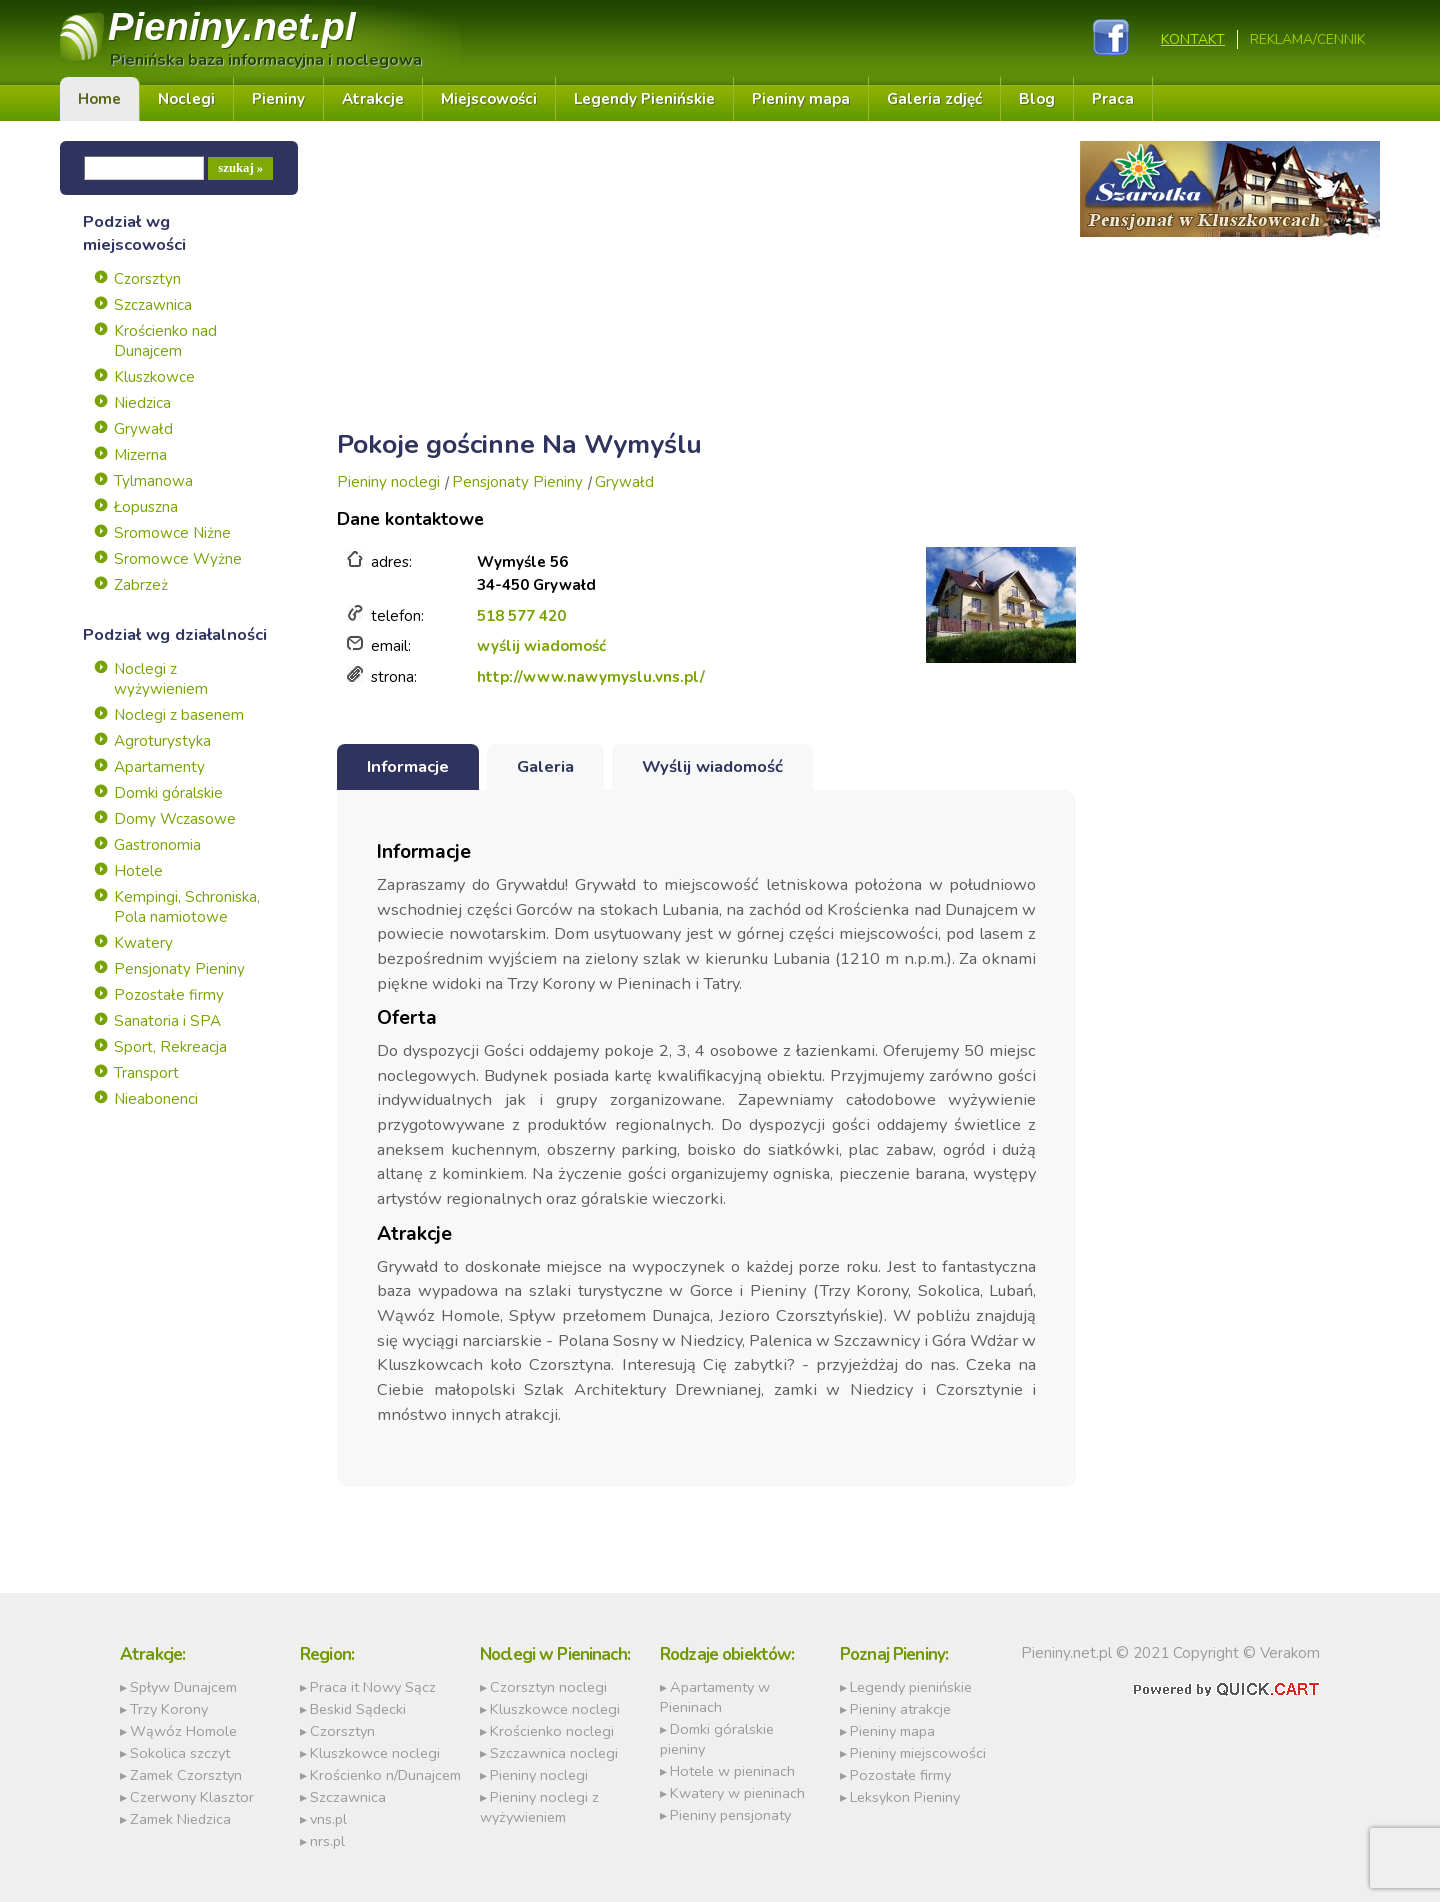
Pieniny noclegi (388, 482)
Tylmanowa (153, 481)
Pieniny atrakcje (900, 1709)
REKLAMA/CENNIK (1307, 39)
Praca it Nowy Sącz (373, 1687)
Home (99, 99)
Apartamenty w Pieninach (715, 1697)
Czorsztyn (147, 279)
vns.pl (328, 1819)
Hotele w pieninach (732, 1771)
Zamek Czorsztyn (186, 1775)
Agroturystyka (162, 741)
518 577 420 (521, 616)
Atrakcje (373, 99)
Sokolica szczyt (180, 1753)
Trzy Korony (169, 1709)
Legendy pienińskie (911, 1687)
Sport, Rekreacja (170, 1047)
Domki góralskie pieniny (717, 1739)
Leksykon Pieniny (905, 1797)
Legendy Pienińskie (644, 99)
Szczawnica (153, 305)
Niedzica (142, 403)
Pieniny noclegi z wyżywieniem (539, 1807)
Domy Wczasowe (175, 819)
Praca (1113, 99)
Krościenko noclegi (552, 1731)
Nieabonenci (156, 1099)
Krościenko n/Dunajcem (385, 1775)
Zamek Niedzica (180, 1819)
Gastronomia (157, 845)
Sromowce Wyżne (178, 559)
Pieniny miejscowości (918, 1753)
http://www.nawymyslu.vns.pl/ (591, 677)
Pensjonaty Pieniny (179, 969)
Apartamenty (159, 767)
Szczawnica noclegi (554, 1753)
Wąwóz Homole (183, 1731)
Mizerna (140, 455)
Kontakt (1193, 39)
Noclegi (186, 99)
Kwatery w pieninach (737, 1793)
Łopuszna (146, 507)
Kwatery (143, 943)
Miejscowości (489, 99)
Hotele (138, 871)
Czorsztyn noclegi (548, 1687)
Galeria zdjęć (934, 99)
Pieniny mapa (801, 99)
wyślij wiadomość (541, 646)
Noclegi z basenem (179, 715)
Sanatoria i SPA (167, 1021)
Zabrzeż (141, 585)
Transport (146, 1073)
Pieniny (232, 26)
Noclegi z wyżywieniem (161, 679)
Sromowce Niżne (172, 533)
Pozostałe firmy (169, 995)
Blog (1037, 99)
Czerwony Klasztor (192, 1797)
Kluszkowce (154, 377)
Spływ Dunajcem (183, 1687)
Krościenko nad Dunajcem (165, 341)
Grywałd (143, 429)
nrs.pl (327, 1841)
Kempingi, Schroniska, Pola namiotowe (187, 907)
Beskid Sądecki (358, 1709)
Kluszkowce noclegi (375, 1753)
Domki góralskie (168, 793)
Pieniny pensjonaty (730, 1815)
